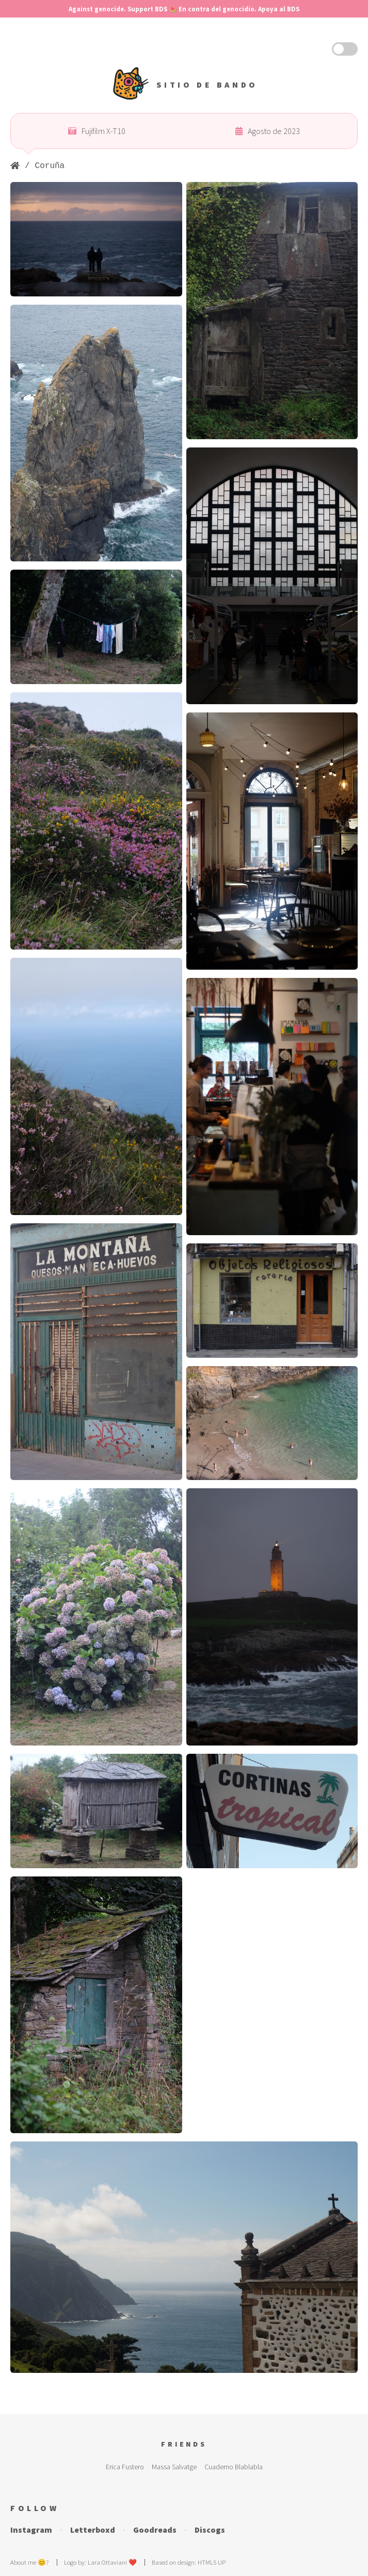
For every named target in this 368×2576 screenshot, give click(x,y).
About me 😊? (29, 2562)
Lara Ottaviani (107, 2562)
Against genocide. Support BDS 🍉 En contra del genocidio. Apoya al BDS (184, 9)
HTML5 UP (212, 2562)
